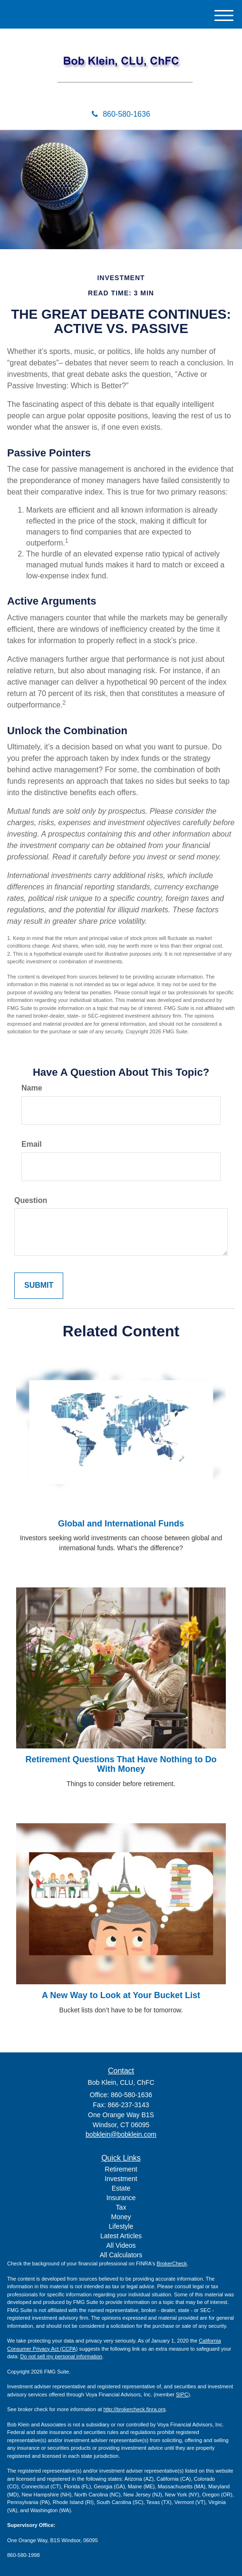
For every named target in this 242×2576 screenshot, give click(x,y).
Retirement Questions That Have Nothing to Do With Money (120, 1764)
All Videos (121, 2245)
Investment (121, 2178)
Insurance (121, 2198)
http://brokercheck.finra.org (134, 2409)
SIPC (182, 2394)
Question (30, 1200)
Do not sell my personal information (61, 2356)
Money (121, 2217)
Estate (121, 2188)
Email (31, 1144)
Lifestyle (121, 2226)
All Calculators (121, 2255)
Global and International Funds (121, 1523)
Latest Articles (121, 2236)
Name (31, 1088)
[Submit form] (38, 1286)
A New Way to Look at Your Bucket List (121, 1995)
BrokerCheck (172, 2263)
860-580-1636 (121, 114)
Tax (121, 2207)
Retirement (121, 2169)
